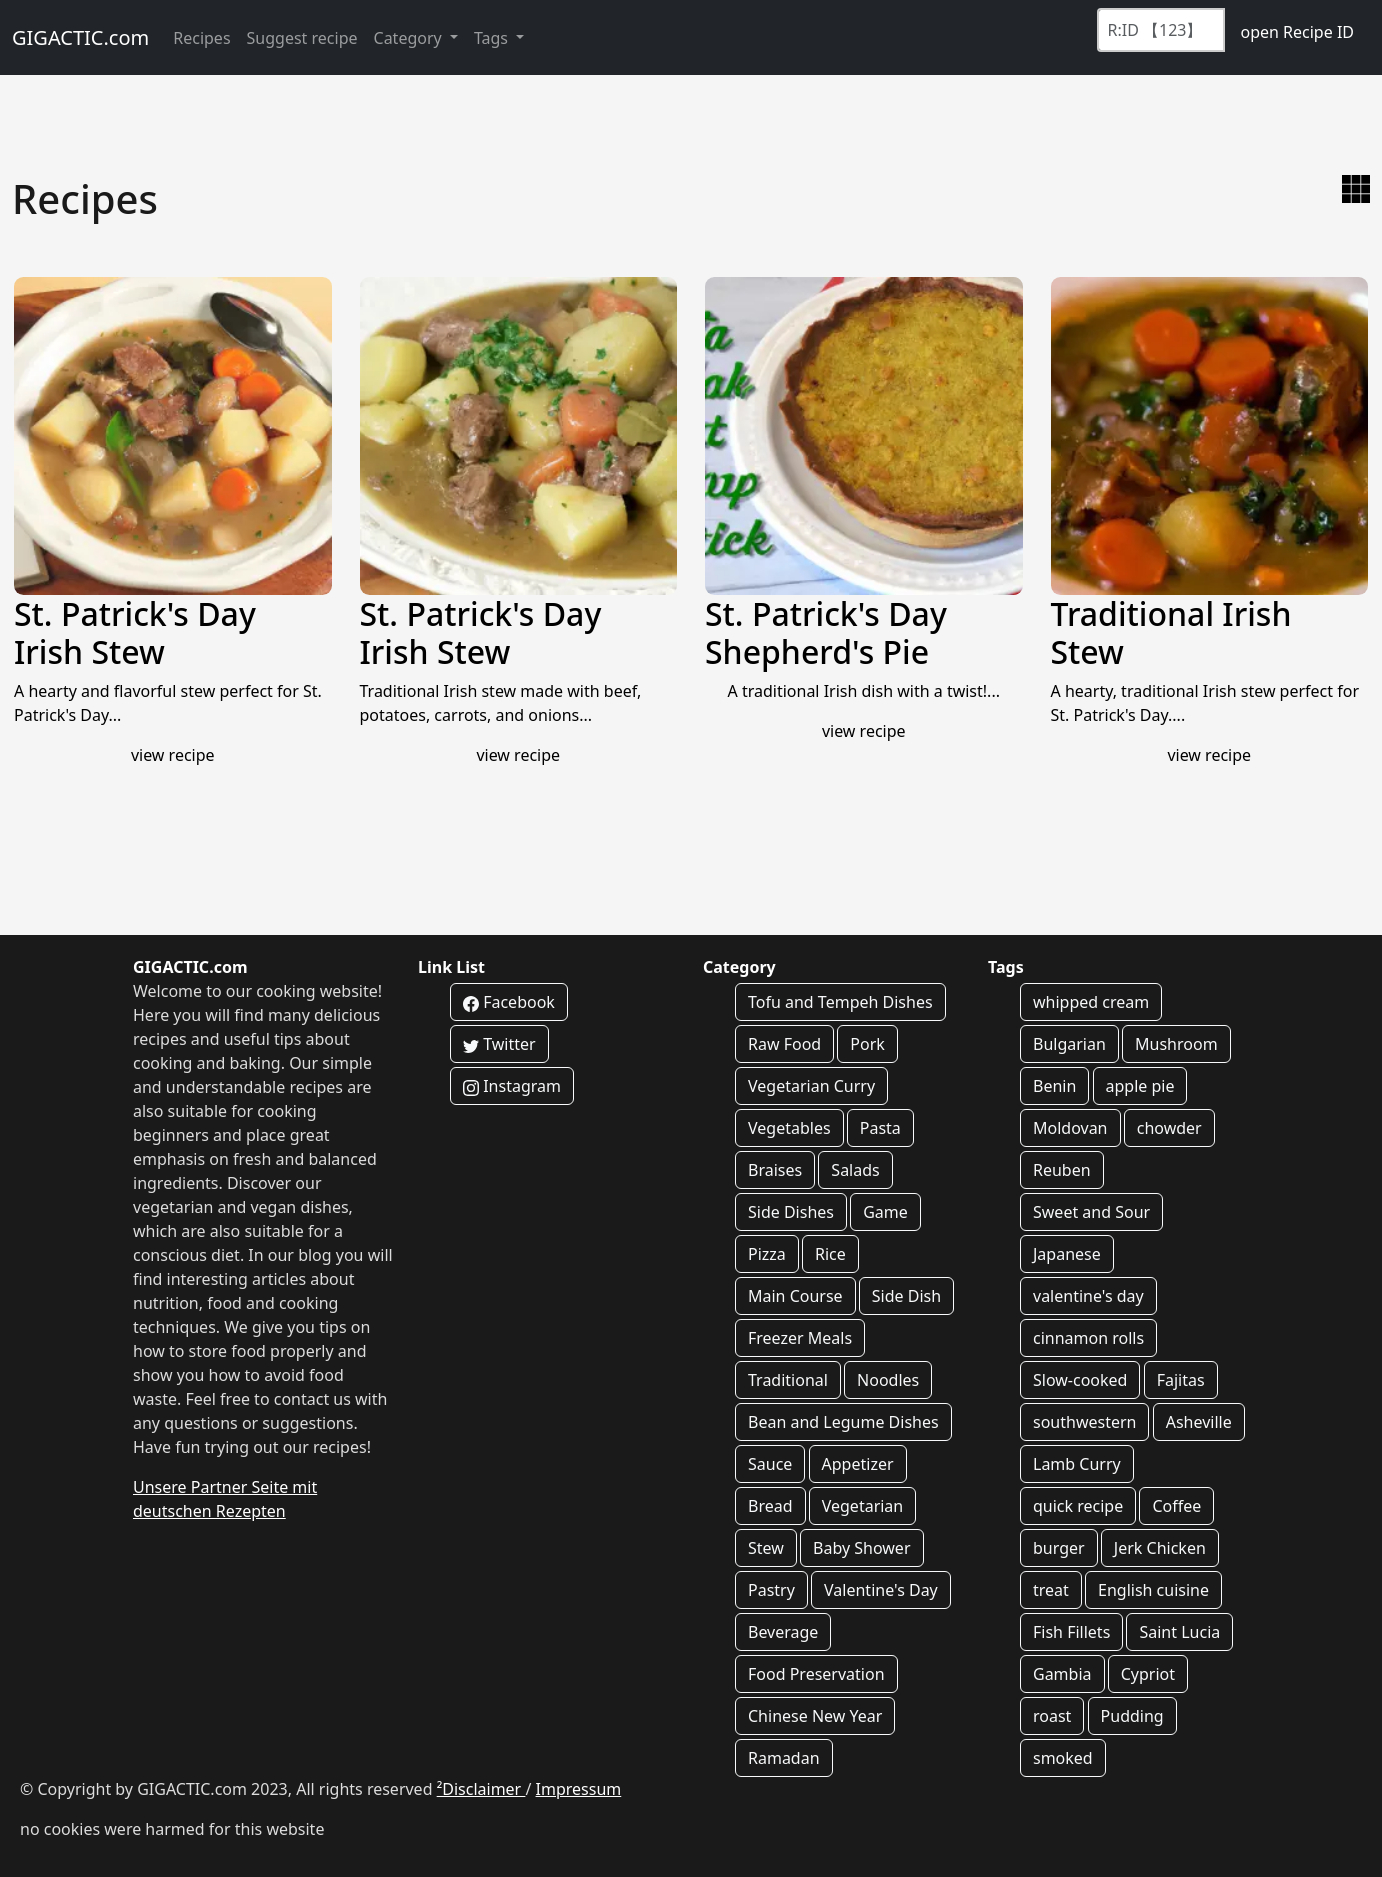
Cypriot (1148, 1674)
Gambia (1062, 1674)
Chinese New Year (815, 1716)
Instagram (512, 1086)
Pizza (767, 1254)
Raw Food (784, 1044)
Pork (867, 1044)
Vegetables (789, 1128)
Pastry (771, 1590)
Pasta (880, 1128)
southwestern (1084, 1422)
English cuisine (1153, 1590)
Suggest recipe (302, 38)
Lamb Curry (1077, 1464)
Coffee (1176, 1506)
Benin (1054, 1086)
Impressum (579, 1789)
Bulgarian (1069, 1044)
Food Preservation (816, 1674)
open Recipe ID (1297, 32)
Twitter (499, 1044)
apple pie (1140, 1086)
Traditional (788, 1380)
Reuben (1062, 1170)
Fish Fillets (1071, 1632)
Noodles (888, 1380)
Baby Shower (861, 1548)
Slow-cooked (1080, 1380)
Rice (830, 1254)
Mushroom (1176, 1044)
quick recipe (1078, 1506)
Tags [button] (493, 38)
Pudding (1132, 1716)
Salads (855, 1170)
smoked (1063, 1758)
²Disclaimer (481, 1789)
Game (885, 1212)
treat (1051, 1590)
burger (1059, 1548)
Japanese (1067, 1254)
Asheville (1199, 1422)
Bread (770, 1506)
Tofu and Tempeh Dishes (840, 1002)
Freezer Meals (800, 1338)
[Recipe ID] (1161, 30)
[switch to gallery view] (1356, 189)
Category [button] (410, 38)
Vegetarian (863, 1506)
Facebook (509, 1002)
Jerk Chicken (1160, 1548)
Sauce (770, 1464)
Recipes (201, 38)
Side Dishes (791, 1212)
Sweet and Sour (1091, 1212)
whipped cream (1091, 1002)
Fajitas (1181, 1380)
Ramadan (784, 1758)
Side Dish (906, 1296)
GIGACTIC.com (80, 37)
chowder (1169, 1128)
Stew (766, 1548)
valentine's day (1088, 1296)
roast (1052, 1716)
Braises (775, 1170)
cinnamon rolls (1088, 1338)
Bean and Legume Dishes (843, 1422)
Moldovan (1070, 1128)
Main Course (795, 1296)
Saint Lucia (1179, 1632)
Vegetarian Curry (811, 1086)
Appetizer (858, 1464)
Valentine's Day (881, 1590)
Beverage (783, 1632)
